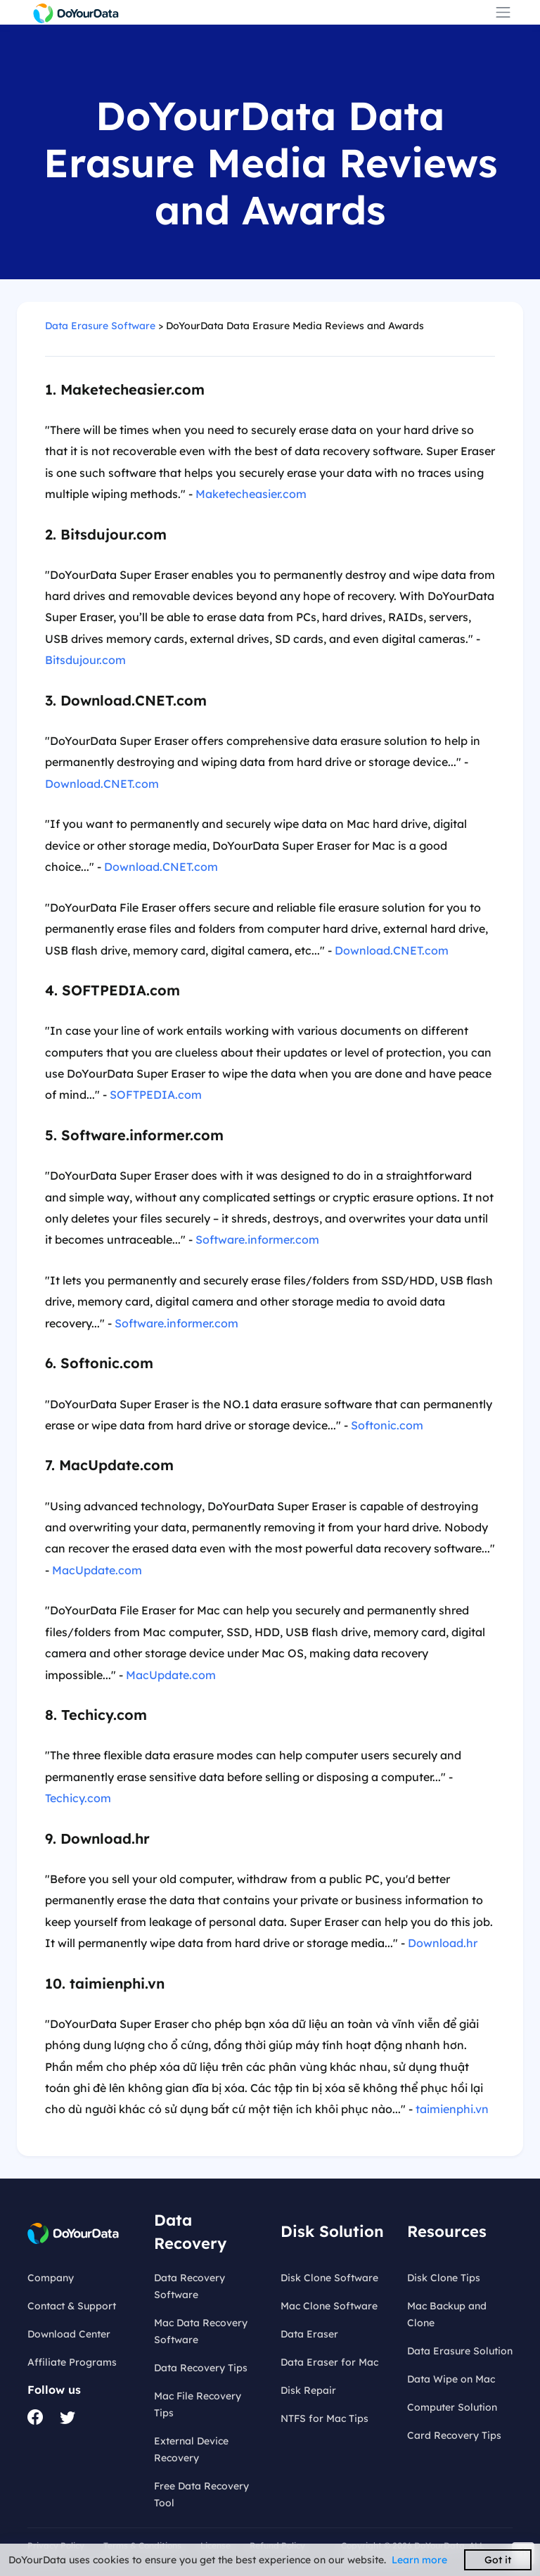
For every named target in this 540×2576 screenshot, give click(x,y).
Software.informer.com (257, 1239)
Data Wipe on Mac (451, 2379)
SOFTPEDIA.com (156, 1095)
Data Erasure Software (100, 325)
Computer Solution (452, 2407)
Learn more (419, 2559)
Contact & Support (71, 2306)
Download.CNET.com (102, 784)
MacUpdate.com (97, 1570)
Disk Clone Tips (443, 2277)
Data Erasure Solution (460, 2351)
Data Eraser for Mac (329, 2362)
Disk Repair (308, 2390)
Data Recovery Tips (201, 2367)
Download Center (68, 2334)
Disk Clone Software (329, 2277)
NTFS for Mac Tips (324, 2418)
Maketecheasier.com (251, 494)
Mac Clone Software (329, 2306)
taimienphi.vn (452, 2109)
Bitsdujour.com (85, 660)
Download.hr (442, 1943)
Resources (447, 2231)
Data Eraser (309, 2334)
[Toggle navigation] (503, 12)
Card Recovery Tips (454, 2435)
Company (50, 2277)
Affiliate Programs (72, 2362)
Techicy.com (78, 1798)
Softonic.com (387, 1425)
